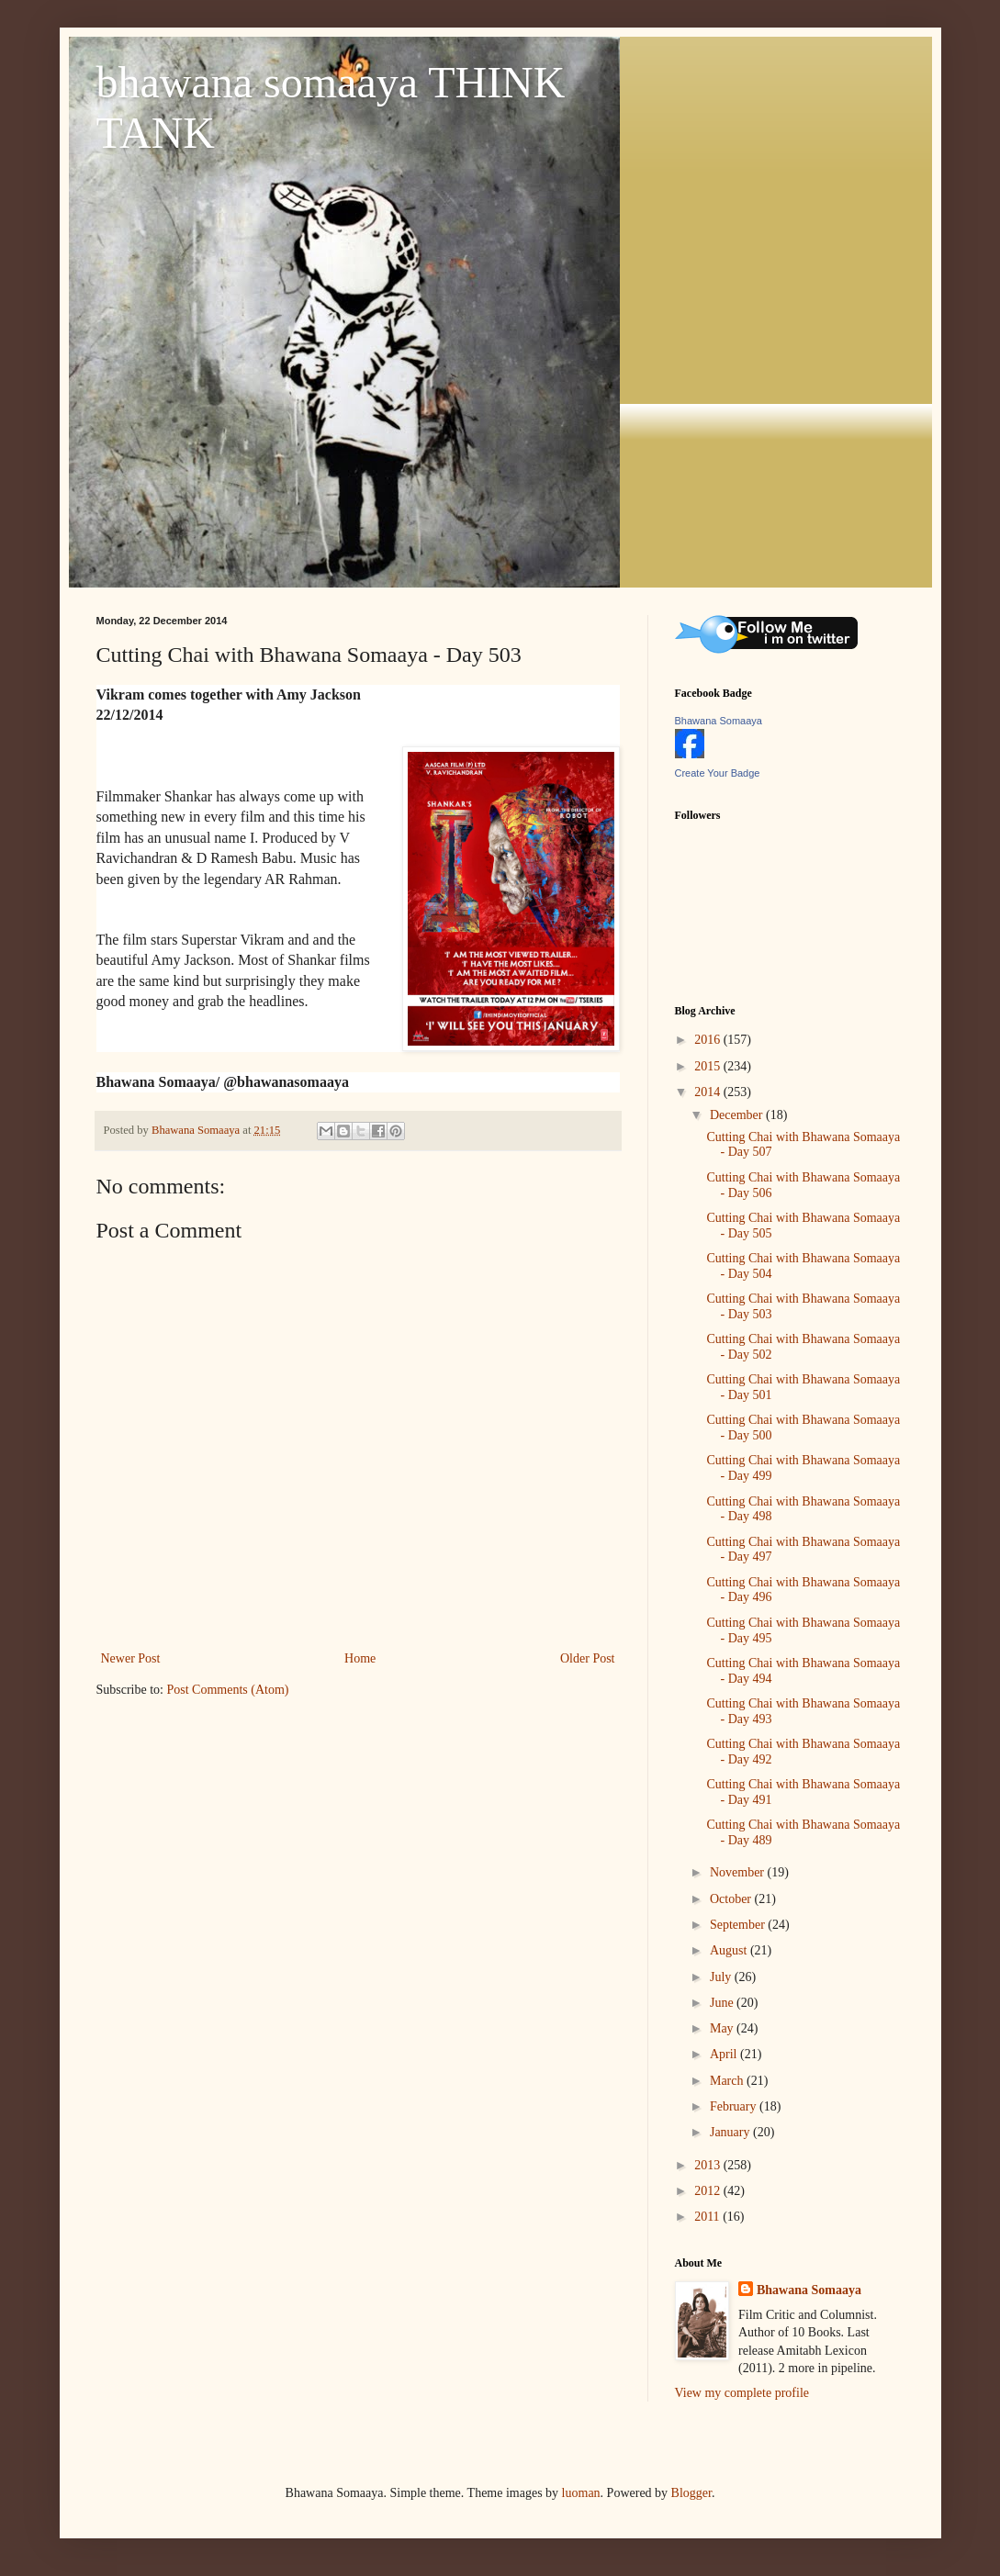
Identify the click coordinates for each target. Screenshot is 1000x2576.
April (725, 2054)
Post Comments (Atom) (228, 1690)
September (739, 1925)
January (731, 2132)
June (723, 2003)
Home (360, 1658)
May (723, 2028)
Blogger (691, 2493)
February (734, 2106)
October (732, 1899)
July (722, 1977)
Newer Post (131, 1658)
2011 (708, 2216)
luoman (581, 2493)
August (730, 1950)
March (728, 2081)
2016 (709, 1040)
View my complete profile (742, 2393)
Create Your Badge (717, 772)
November (739, 1872)
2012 (709, 2191)
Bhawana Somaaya (718, 720)
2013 (709, 2165)
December (738, 1115)
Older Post (587, 1658)
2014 (709, 1092)
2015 (709, 1066)
